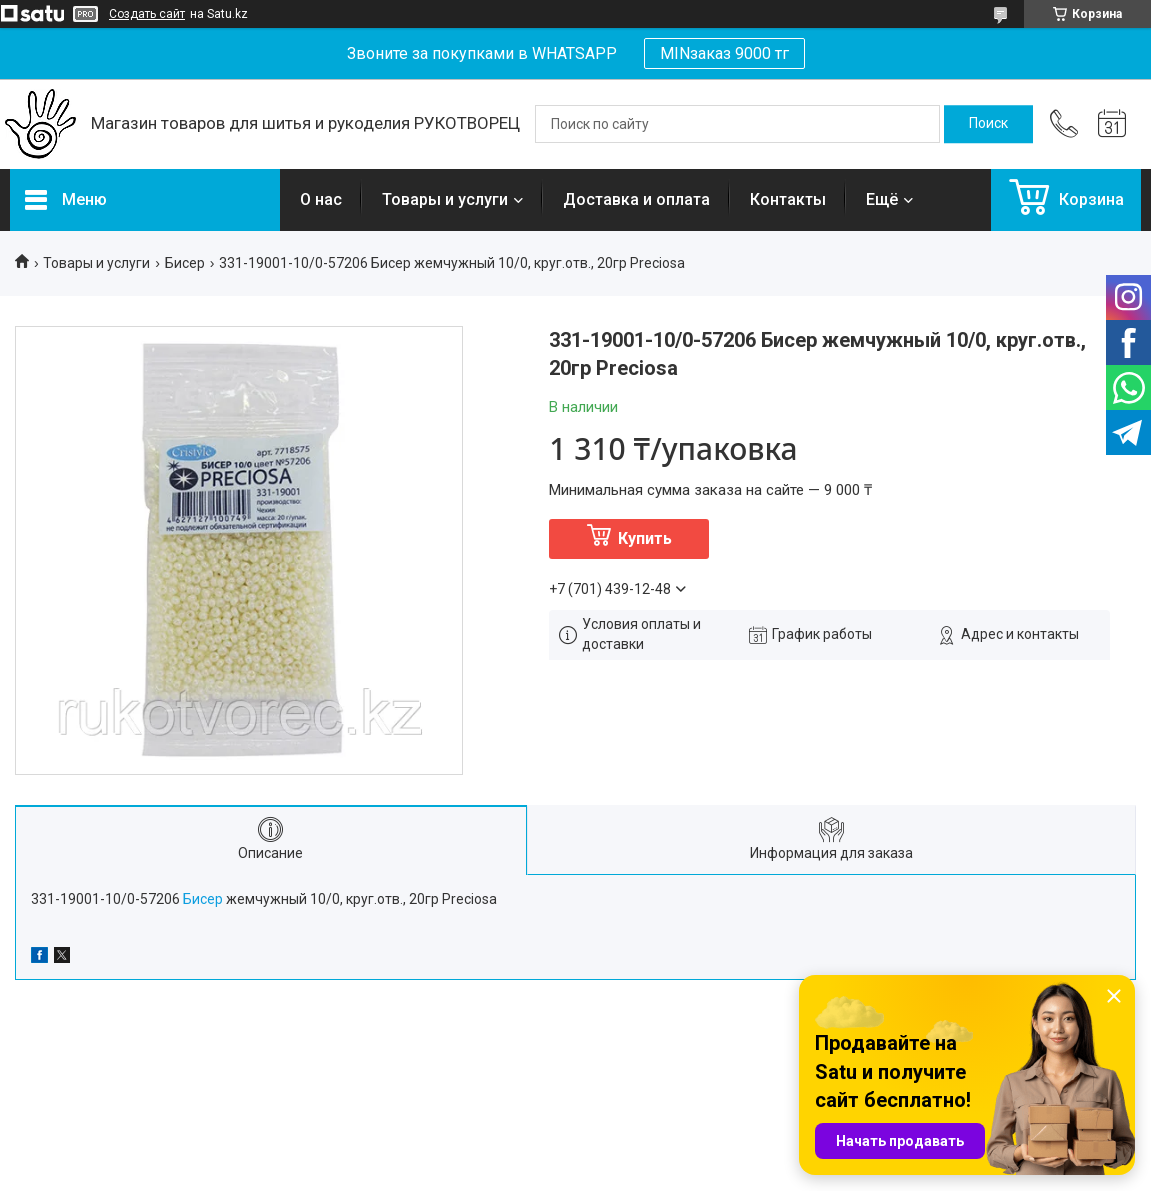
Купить (645, 538)
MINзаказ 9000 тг (724, 53)
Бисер (185, 263)
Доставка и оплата (636, 199)
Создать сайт (147, 14)
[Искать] (988, 124)
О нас (321, 199)
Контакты (788, 199)
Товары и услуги (445, 199)
